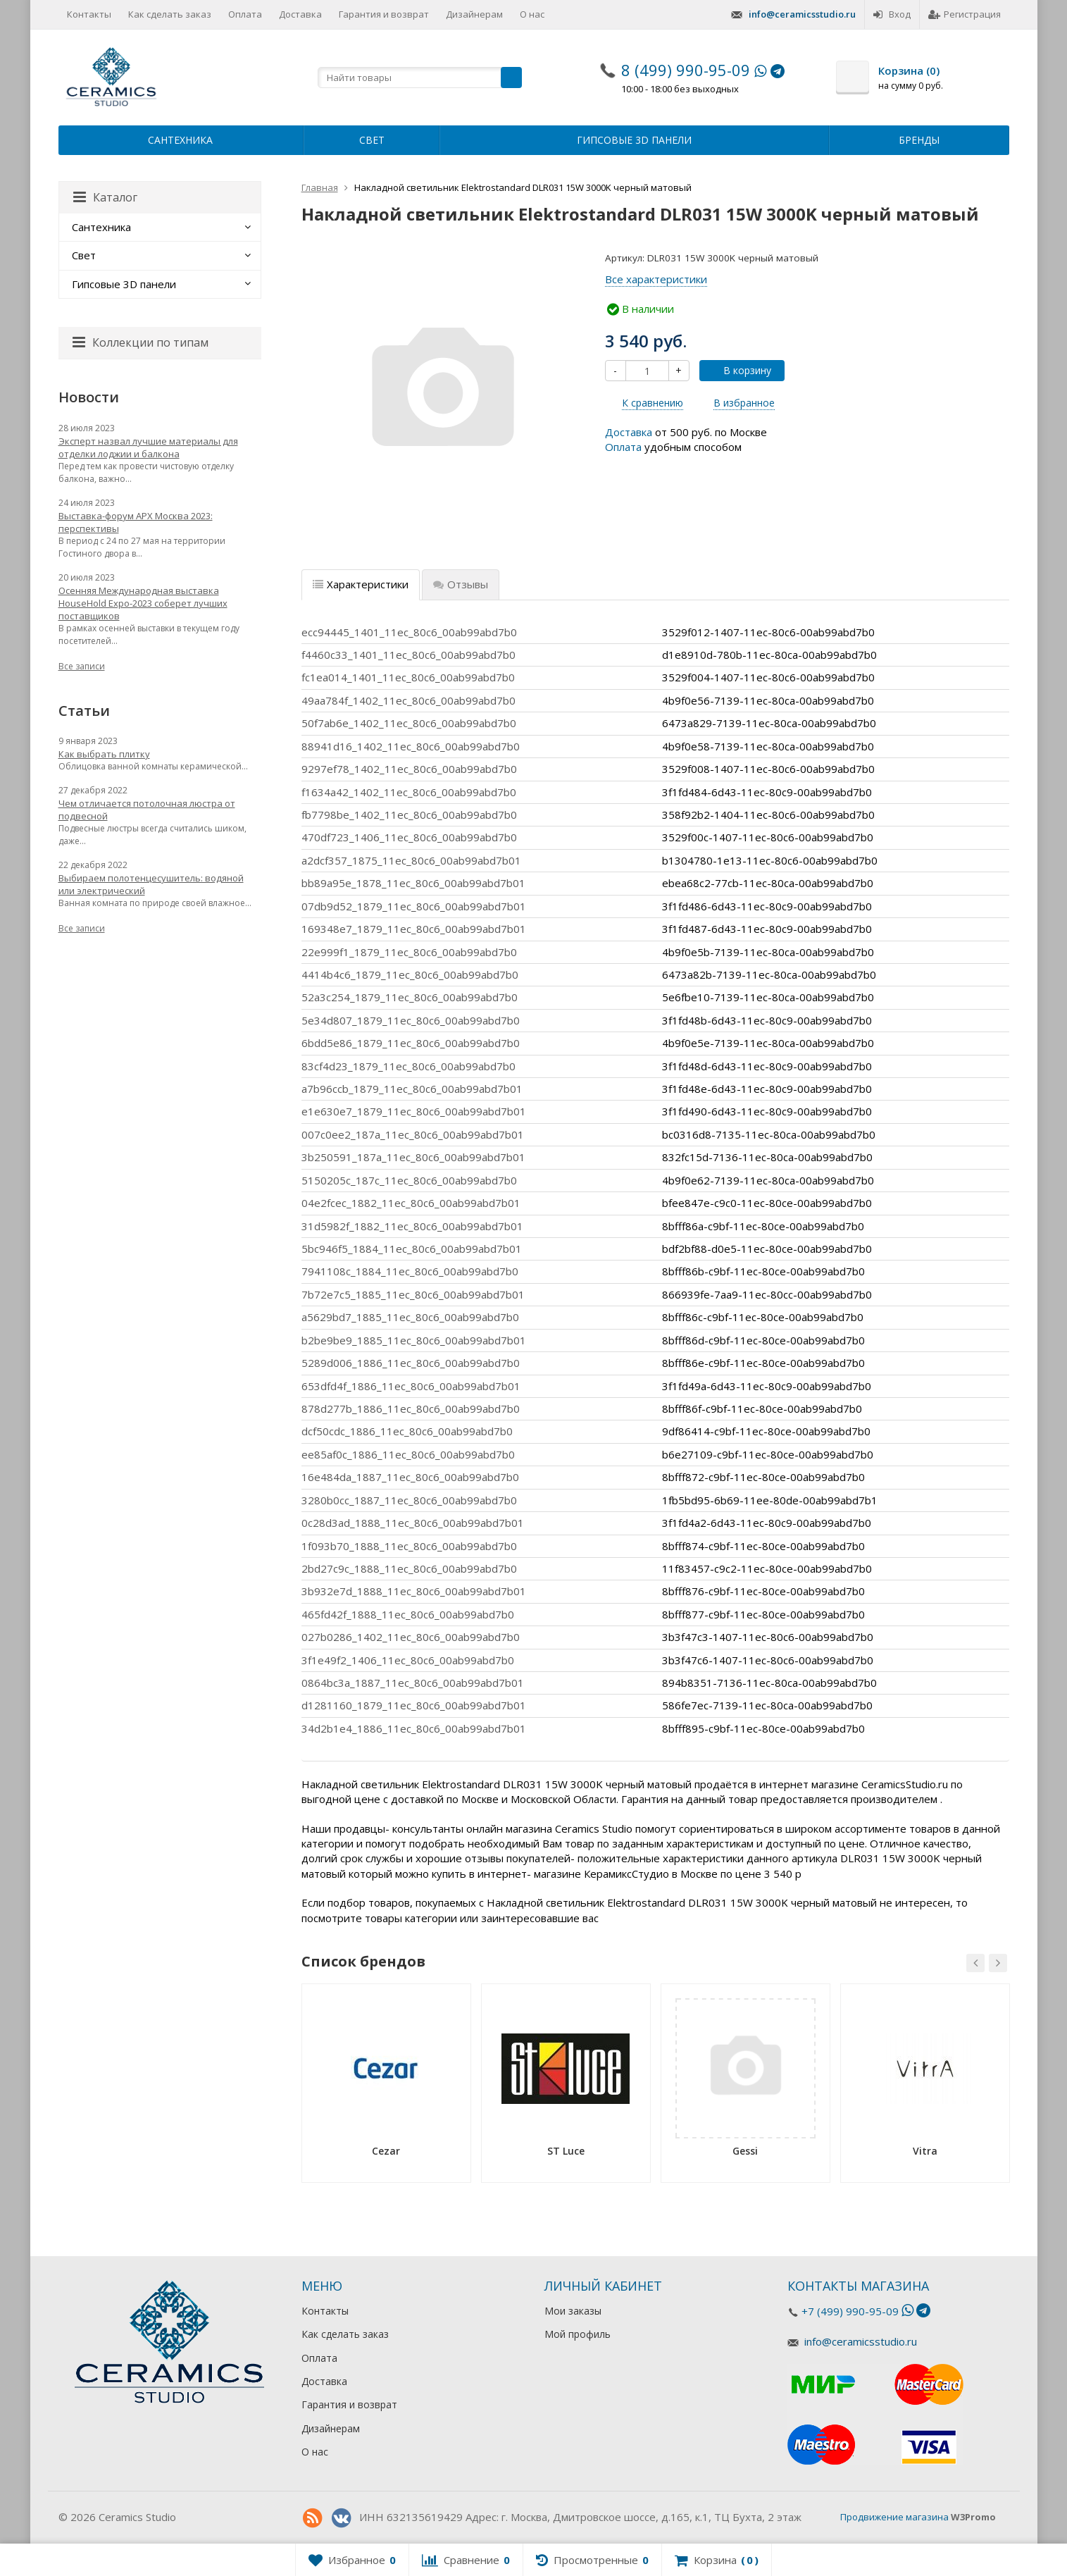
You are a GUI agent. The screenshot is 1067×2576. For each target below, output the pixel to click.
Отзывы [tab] (460, 584)
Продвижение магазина (894, 2516)
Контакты (89, 14)
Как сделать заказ (169, 14)
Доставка (300, 14)
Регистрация (964, 14)
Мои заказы (572, 2310)
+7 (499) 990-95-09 (850, 2311)
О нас (532, 14)
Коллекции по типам (140, 342)
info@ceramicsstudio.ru (802, 14)
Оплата (245, 14)
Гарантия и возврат (384, 14)
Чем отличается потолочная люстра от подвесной (146, 809)
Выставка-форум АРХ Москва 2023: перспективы (135, 522)
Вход (892, 14)
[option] (386, 2088)
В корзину (739, 370)
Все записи (81, 666)
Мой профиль (577, 2334)
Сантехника (180, 140)
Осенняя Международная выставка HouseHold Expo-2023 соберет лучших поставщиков (142, 603)
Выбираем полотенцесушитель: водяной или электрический (151, 884)
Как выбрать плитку (104, 754)
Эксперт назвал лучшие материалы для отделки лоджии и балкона (148, 447)
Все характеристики (656, 279)
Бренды (919, 140)
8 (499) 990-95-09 (685, 69)
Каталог (105, 197)
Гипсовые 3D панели (634, 140)
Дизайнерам (474, 14)
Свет (372, 140)
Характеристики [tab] (360, 584)
